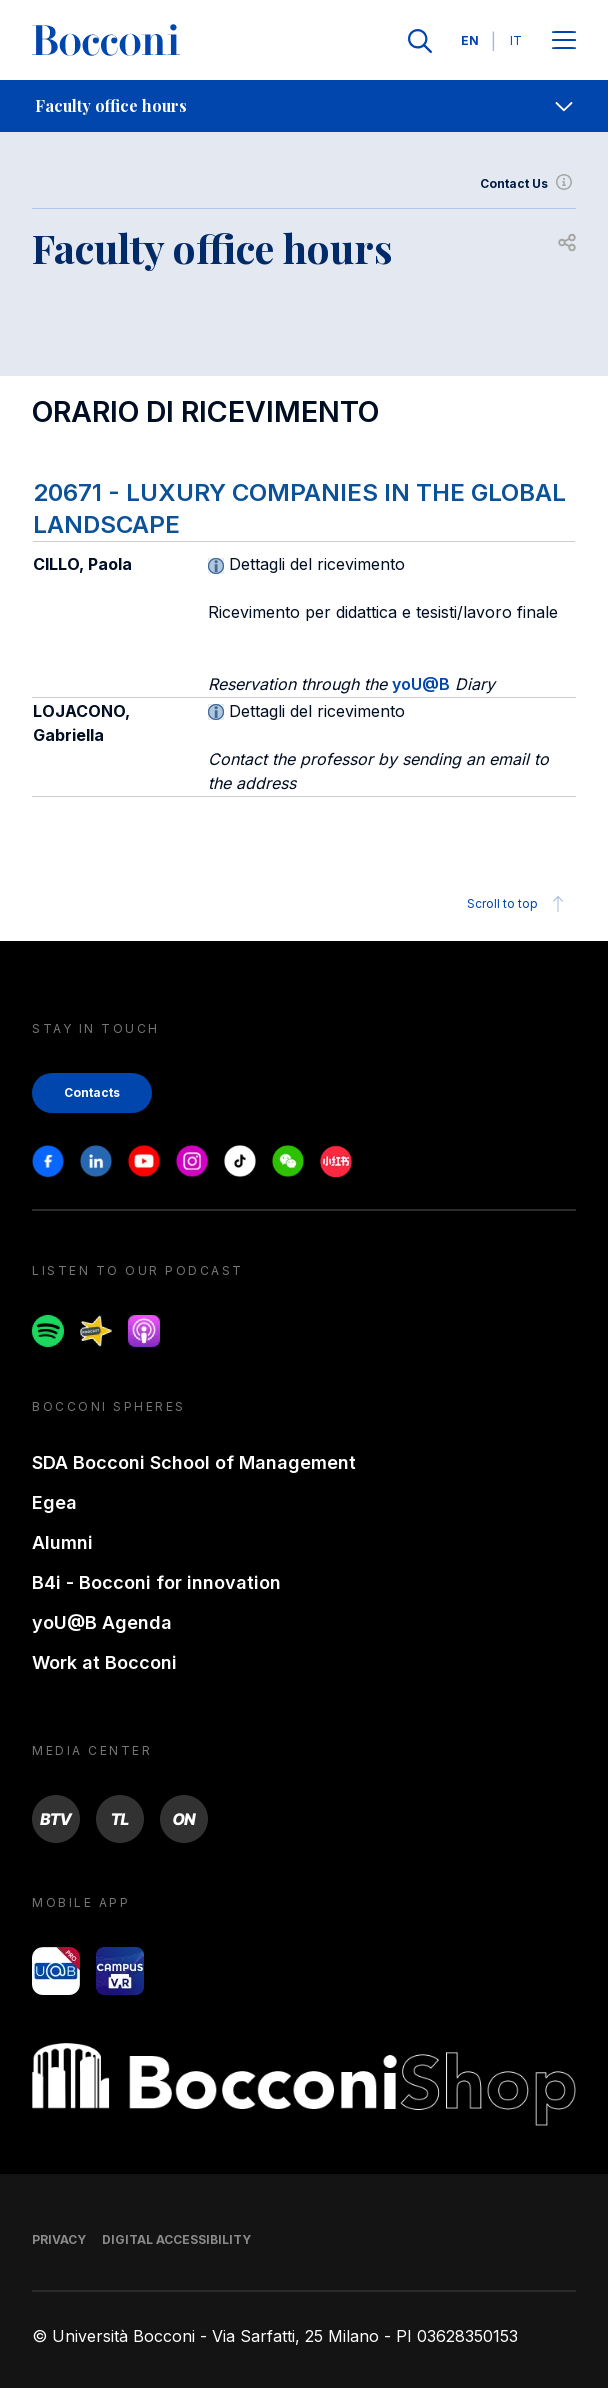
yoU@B (421, 684)
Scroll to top (518, 904)
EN (470, 40)
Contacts (92, 1092)
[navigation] (304, 106)
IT (516, 40)
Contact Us (528, 184)
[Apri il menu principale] (564, 41)
